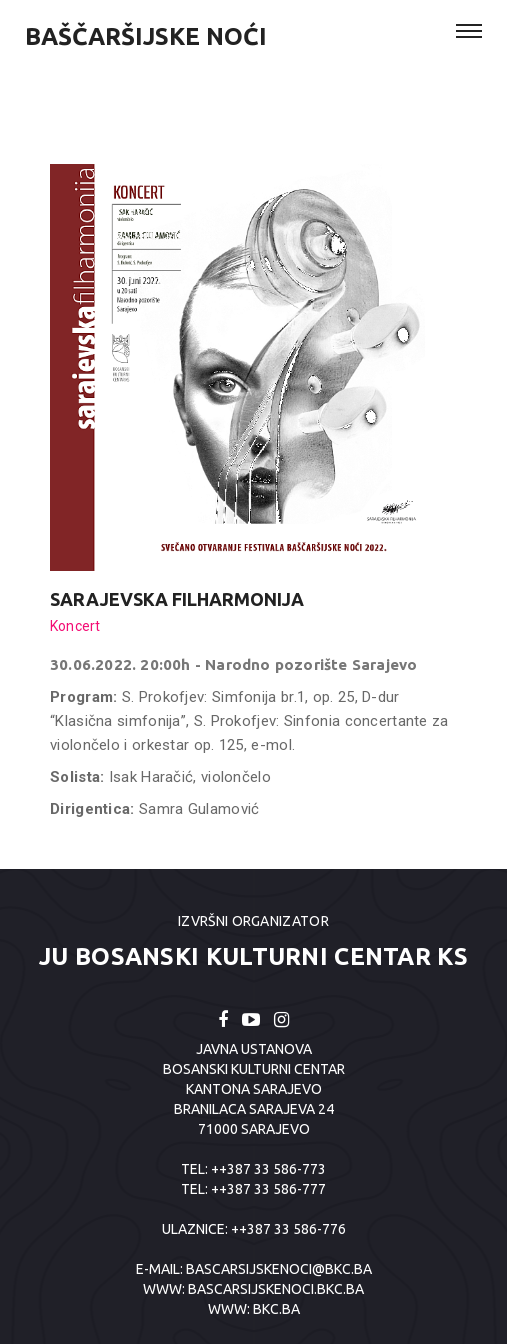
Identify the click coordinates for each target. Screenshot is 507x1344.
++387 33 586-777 (268, 1189)
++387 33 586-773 (268, 1169)
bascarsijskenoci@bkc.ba (279, 1269)
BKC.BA (276, 1309)
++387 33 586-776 (288, 1229)
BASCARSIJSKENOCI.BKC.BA (276, 1289)
